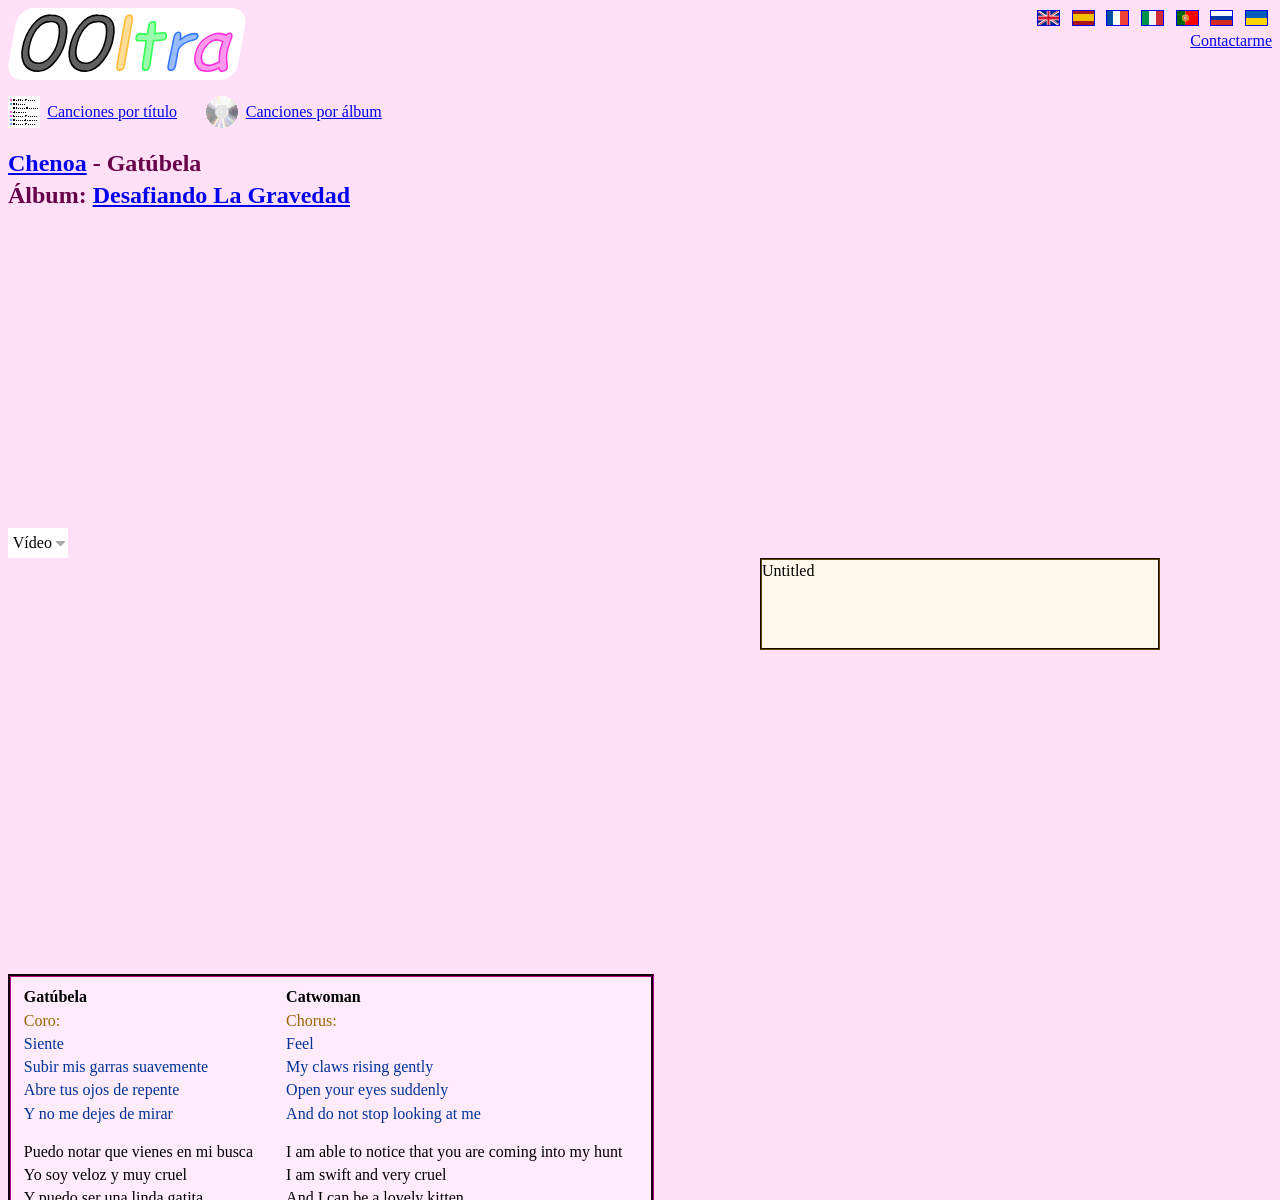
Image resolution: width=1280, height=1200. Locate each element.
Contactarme (1231, 40)
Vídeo (32, 542)
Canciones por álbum (314, 111)
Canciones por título (112, 111)
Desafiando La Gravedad (221, 195)
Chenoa (47, 163)
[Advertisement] (608, 372)
